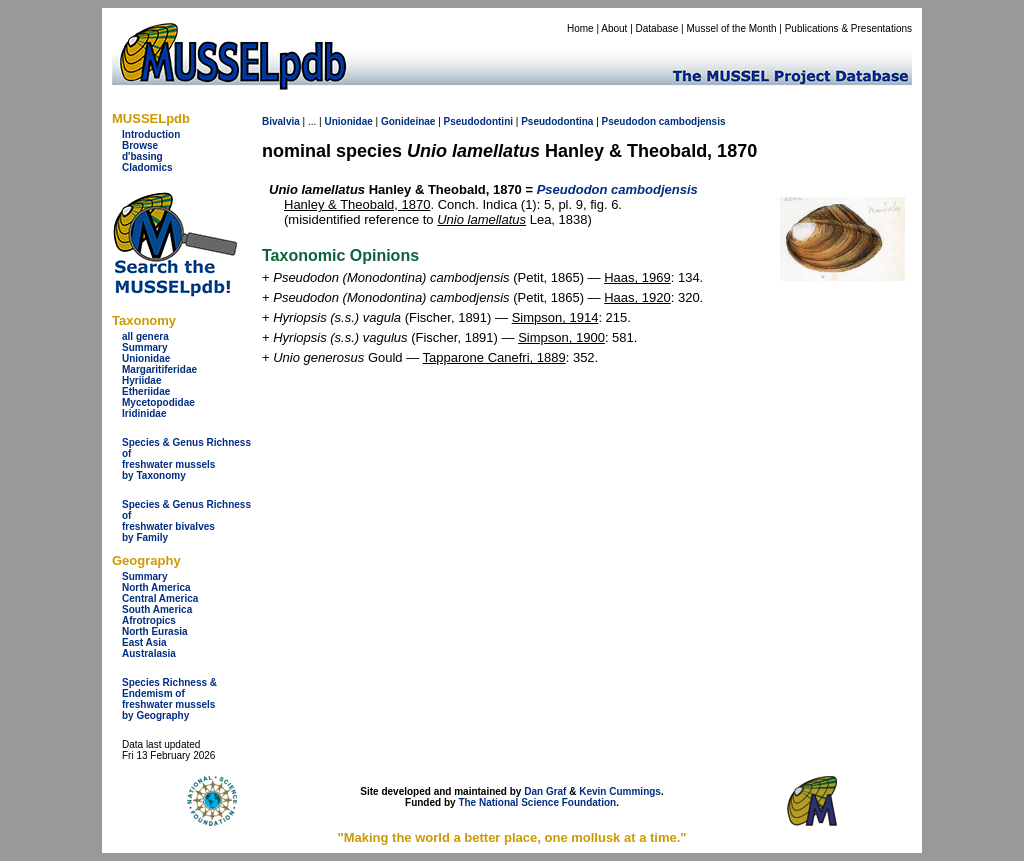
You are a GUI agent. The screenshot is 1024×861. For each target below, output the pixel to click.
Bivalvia (281, 121)
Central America (160, 598)
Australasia (149, 653)
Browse (140, 145)
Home (580, 28)
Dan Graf (545, 791)
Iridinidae (144, 413)
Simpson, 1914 (555, 317)
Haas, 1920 (637, 297)
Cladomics (147, 167)
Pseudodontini (478, 121)
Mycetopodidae (158, 402)
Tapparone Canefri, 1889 (494, 357)
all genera (145, 336)
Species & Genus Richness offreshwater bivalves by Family (186, 521)
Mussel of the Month (732, 28)
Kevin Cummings (620, 791)
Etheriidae (146, 391)
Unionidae (146, 358)
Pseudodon (629, 121)
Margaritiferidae (159, 369)
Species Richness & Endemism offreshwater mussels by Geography (169, 699)
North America (156, 587)
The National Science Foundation (537, 802)
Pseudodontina (557, 121)
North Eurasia (155, 631)
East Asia (144, 642)
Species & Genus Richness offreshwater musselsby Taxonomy (186, 459)
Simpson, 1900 (561, 337)
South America (157, 609)
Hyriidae (141, 380)
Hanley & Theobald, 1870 (357, 204)
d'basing (142, 156)
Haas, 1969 (637, 277)
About (614, 28)
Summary (145, 347)
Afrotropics (149, 620)
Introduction (151, 134)
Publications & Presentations (848, 28)
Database (657, 28)
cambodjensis (692, 121)
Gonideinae (408, 121)
